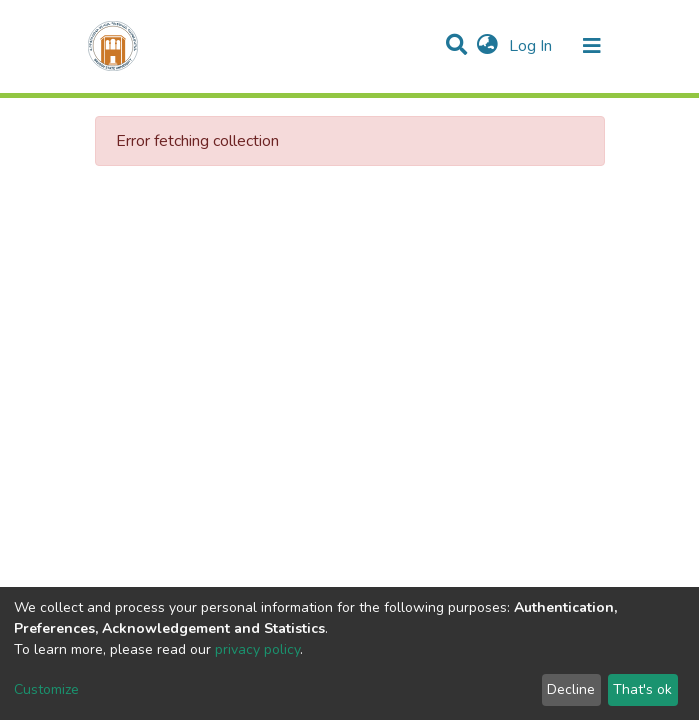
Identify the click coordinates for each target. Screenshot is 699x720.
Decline (571, 689)
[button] (487, 46)
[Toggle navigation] (592, 46)
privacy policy (257, 649)
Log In (532, 46)
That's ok (642, 689)
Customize (46, 689)
